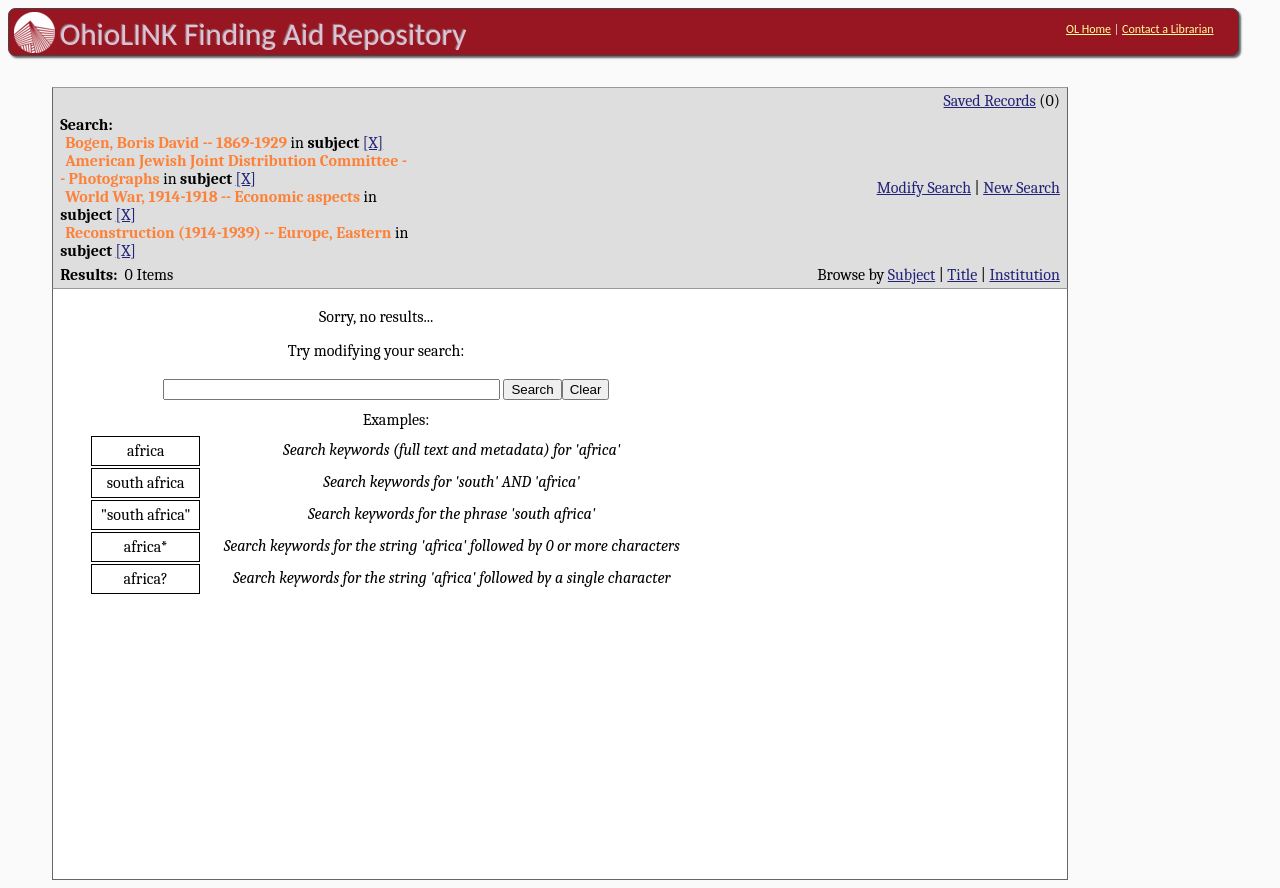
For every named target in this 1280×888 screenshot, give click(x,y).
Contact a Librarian (1168, 29)
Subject (911, 275)
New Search (1021, 188)
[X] (373, 143)
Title (962, 275)
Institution (1024, 275)
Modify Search (924, 188)
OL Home (1088, 29)
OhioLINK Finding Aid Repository (263, 34)
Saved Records (990, 101)
